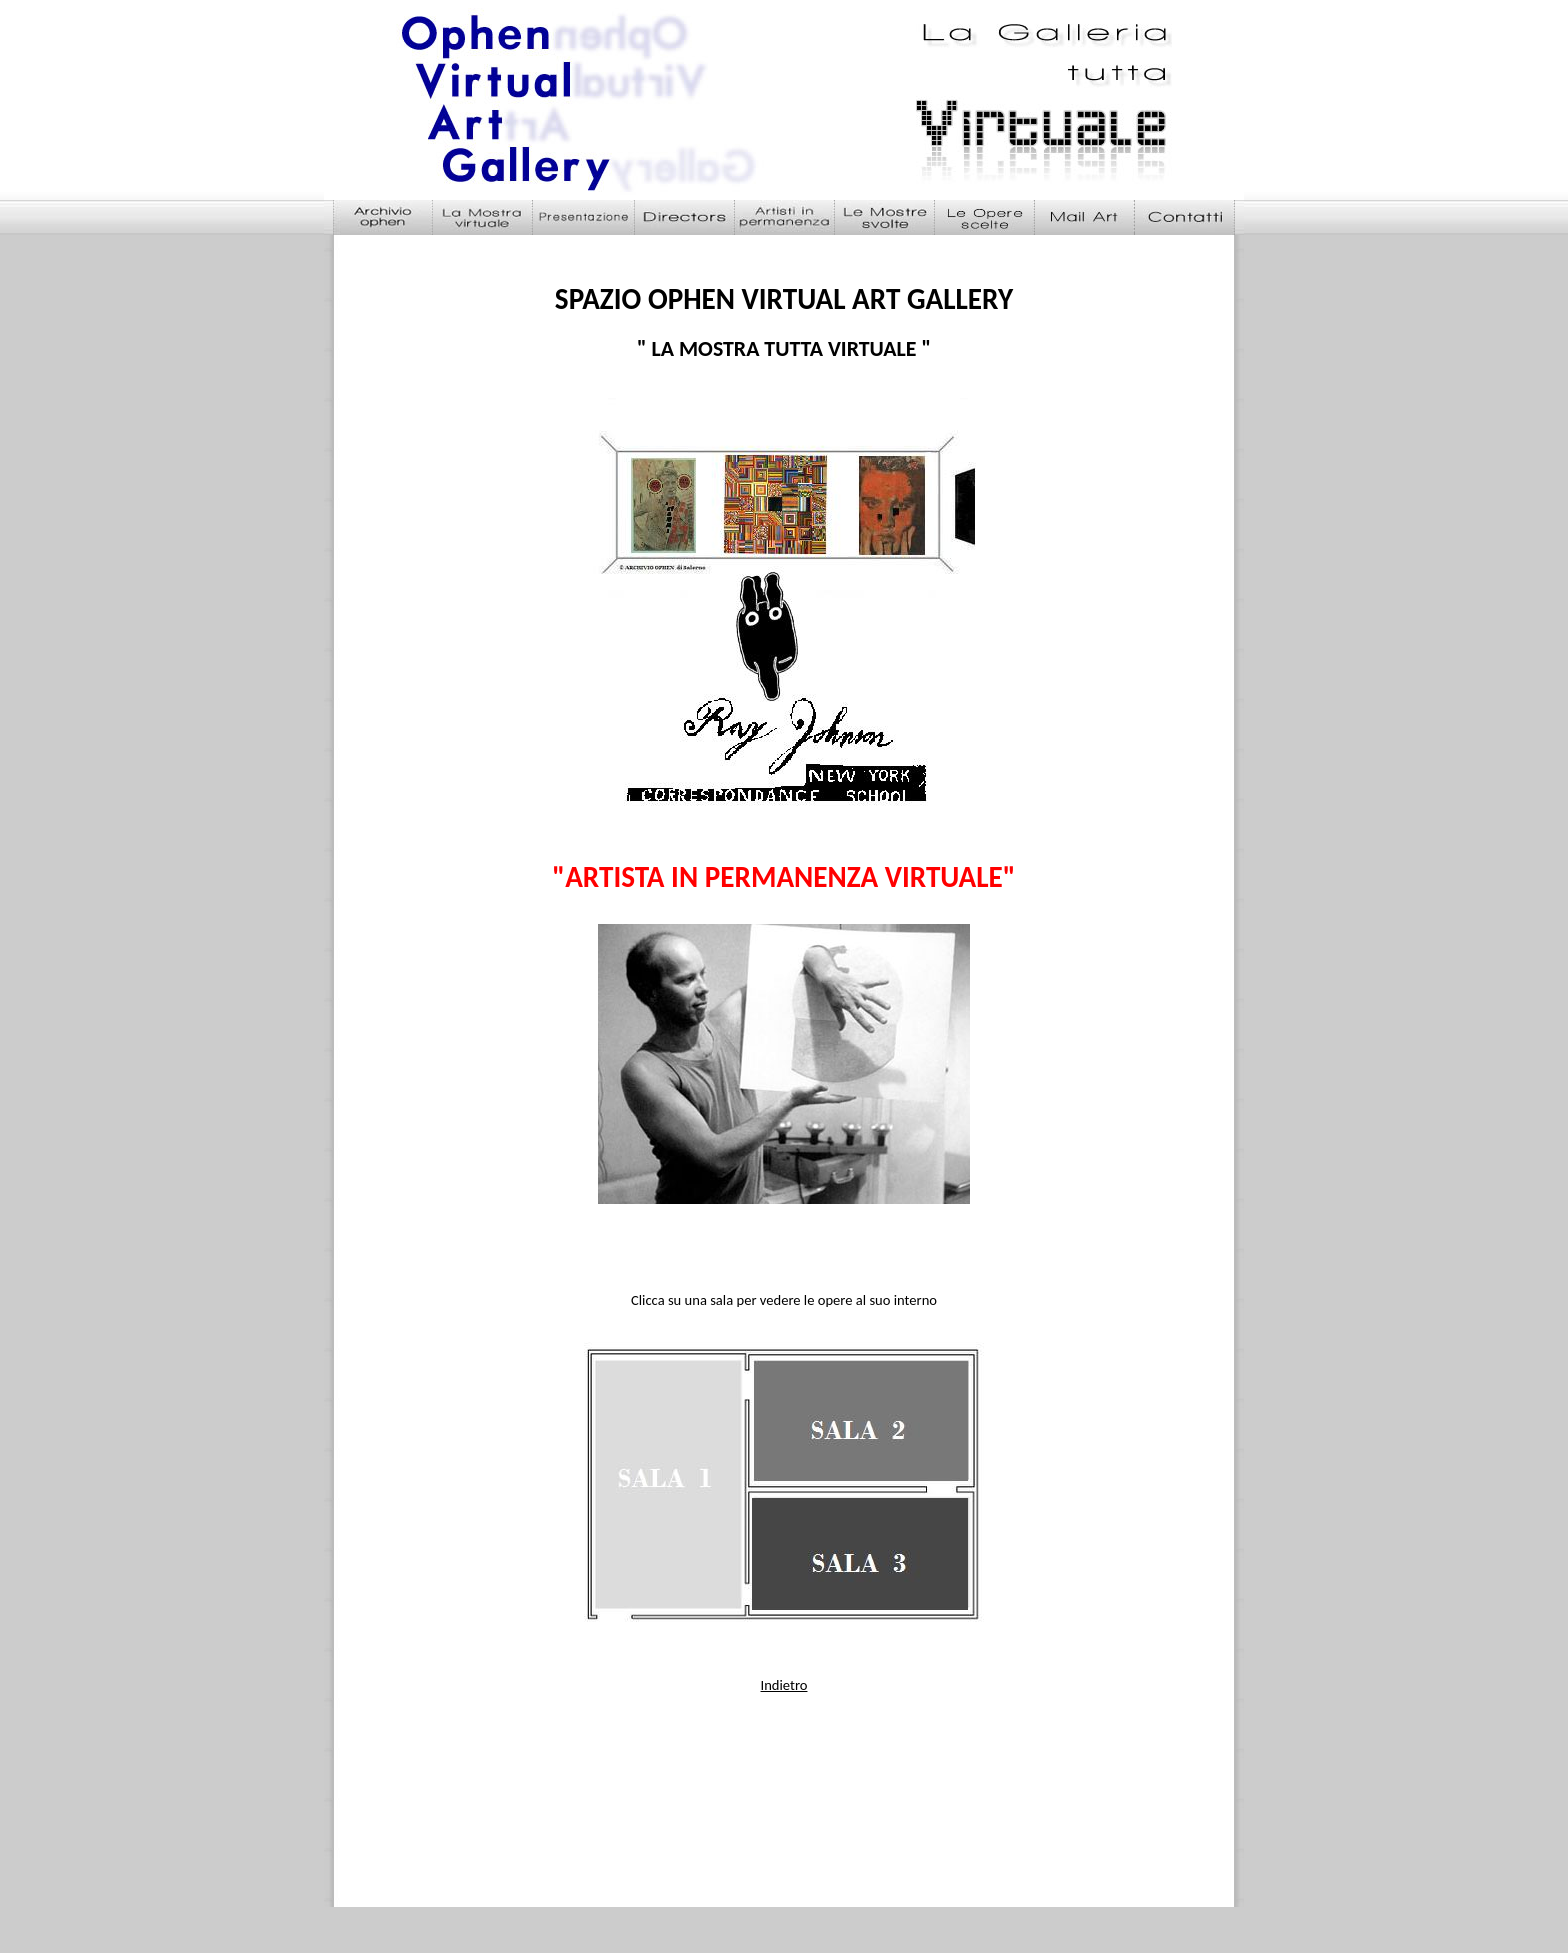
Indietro (784, 1685)
